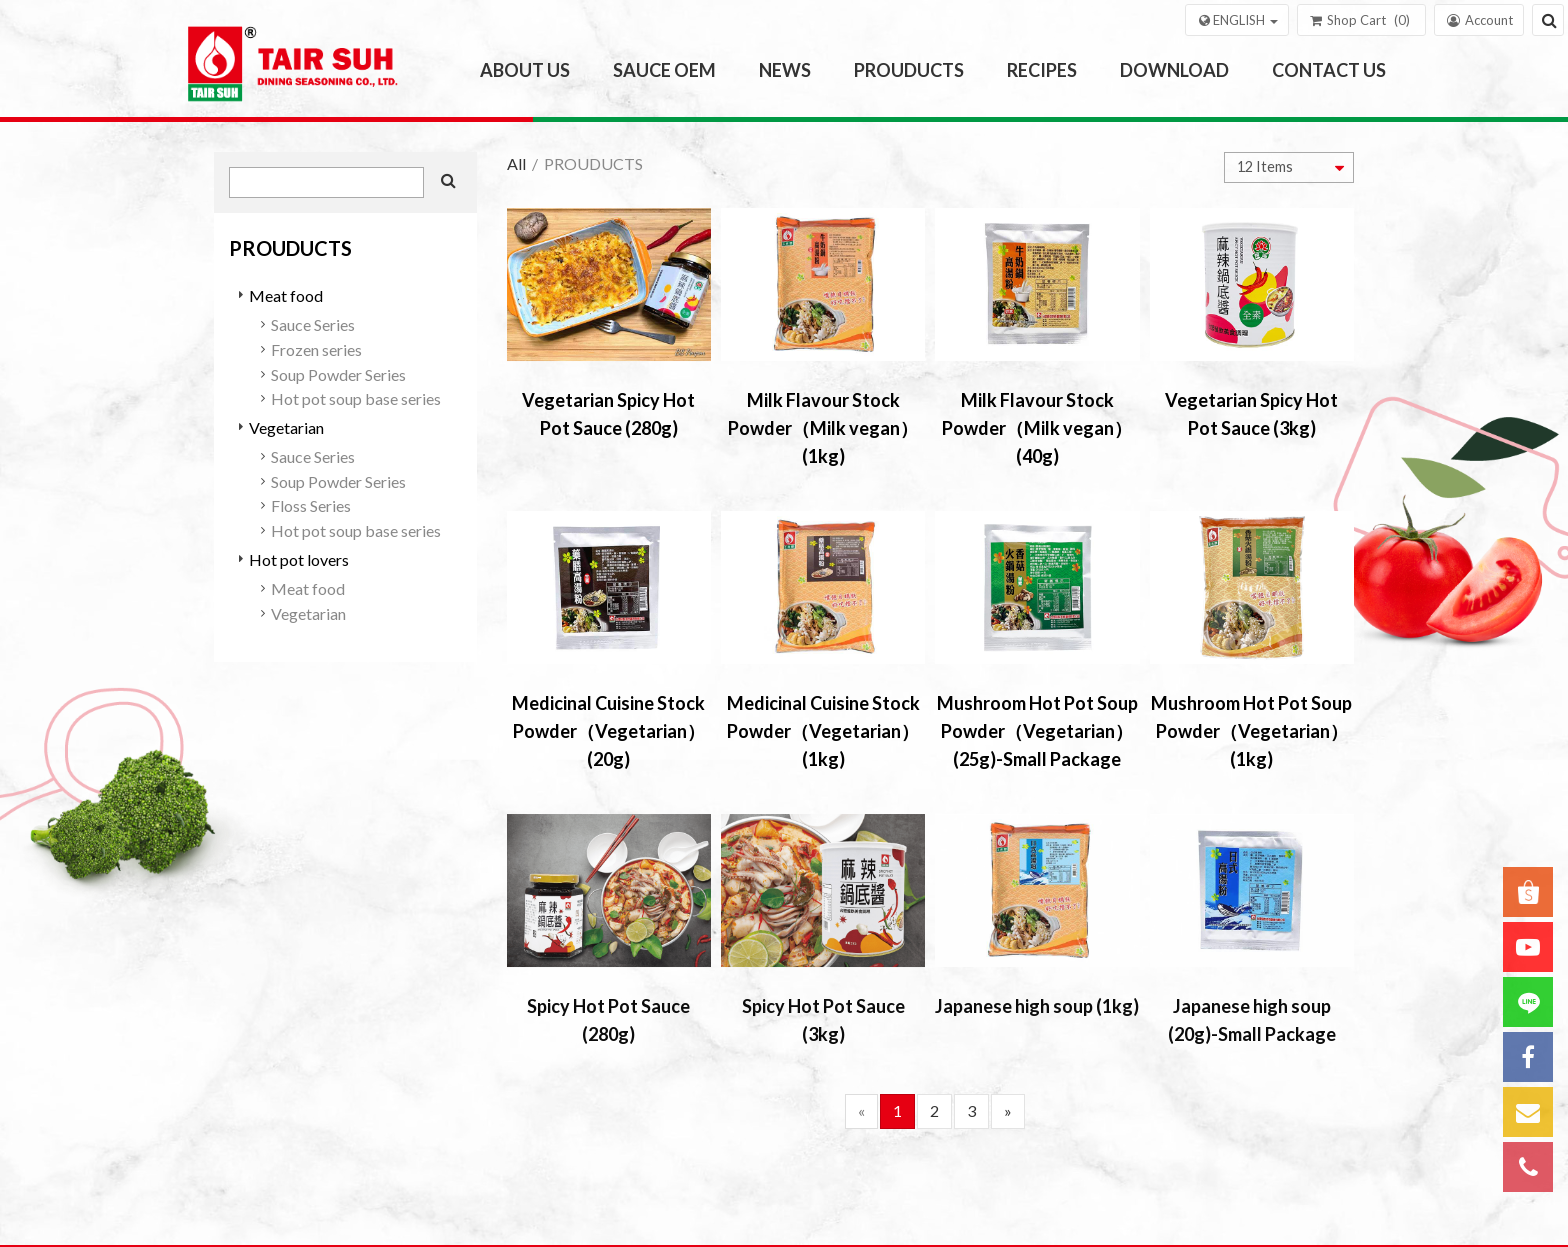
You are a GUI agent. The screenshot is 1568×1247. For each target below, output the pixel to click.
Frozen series (316, 349)
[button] (1237, 20)
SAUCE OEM (664, 70)
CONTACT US (1329, 70)
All (516, 163)
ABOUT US (525, 70)
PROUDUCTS (909, 70)
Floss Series (311, 505)
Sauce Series (313, 324)
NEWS (785, 70)
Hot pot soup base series (356, 398)
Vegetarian (286, 427)
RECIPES (1042, 70)
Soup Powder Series (338, 374)
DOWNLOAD (1174, 70)
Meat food (286, 295)
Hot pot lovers (299, 559)
